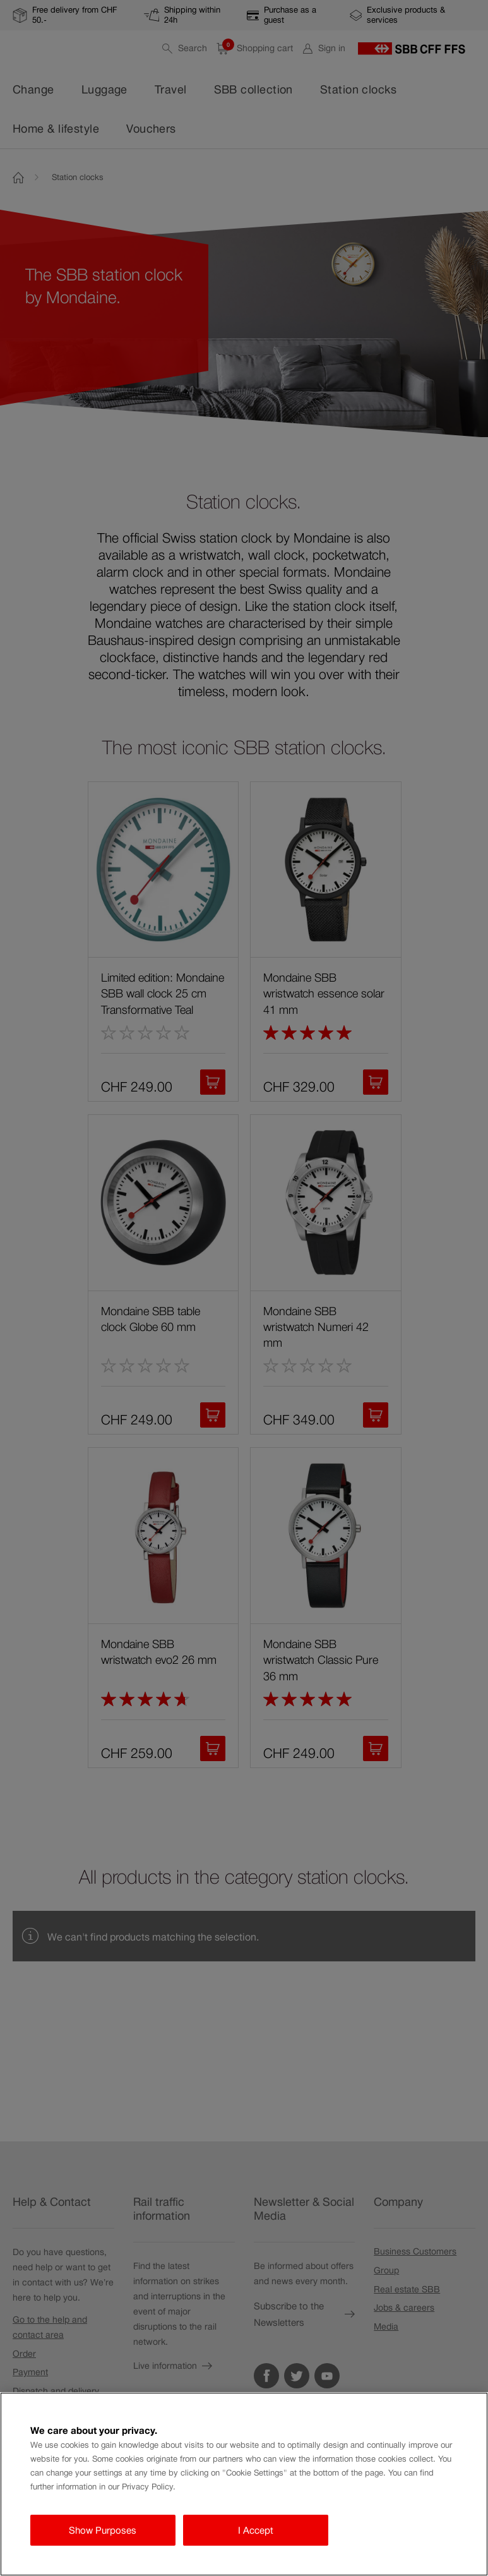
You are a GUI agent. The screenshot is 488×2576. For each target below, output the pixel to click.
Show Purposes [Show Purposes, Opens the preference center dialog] (102, 2530)
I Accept (255, 2530)
